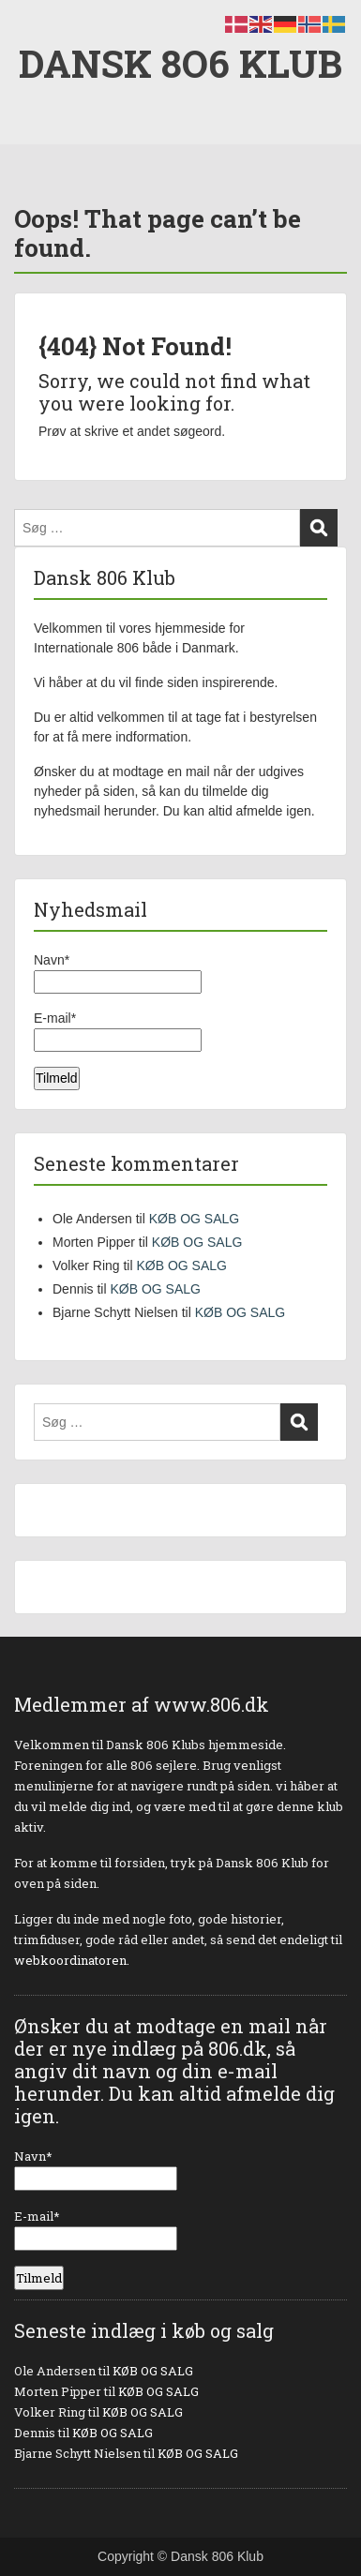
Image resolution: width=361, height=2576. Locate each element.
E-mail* (118, 1031)
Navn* (118, 973)
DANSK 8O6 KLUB (180, 63)
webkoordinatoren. (71, 1960)
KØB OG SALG (194, 1218)
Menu (33, 32)
